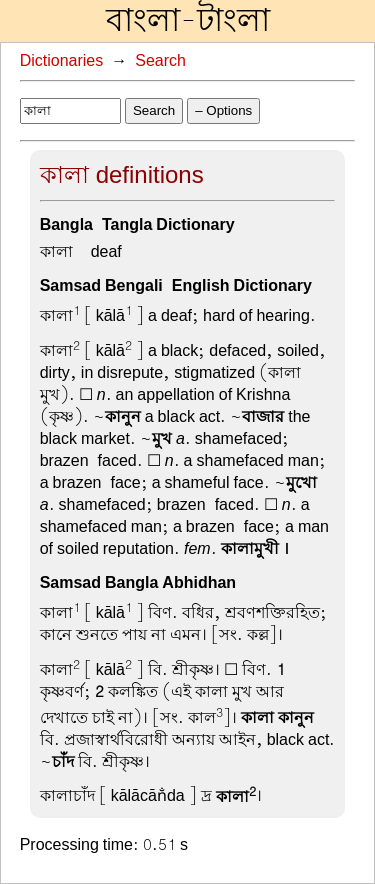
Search (160, 61)
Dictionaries (62, 61)
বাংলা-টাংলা (188, 21)
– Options (223, 110)
